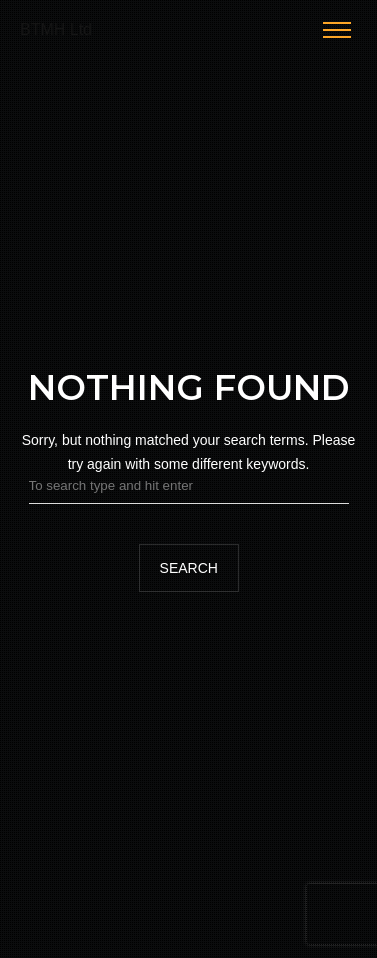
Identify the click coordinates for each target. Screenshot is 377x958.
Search (188, 568)
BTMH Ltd (56, 29)
